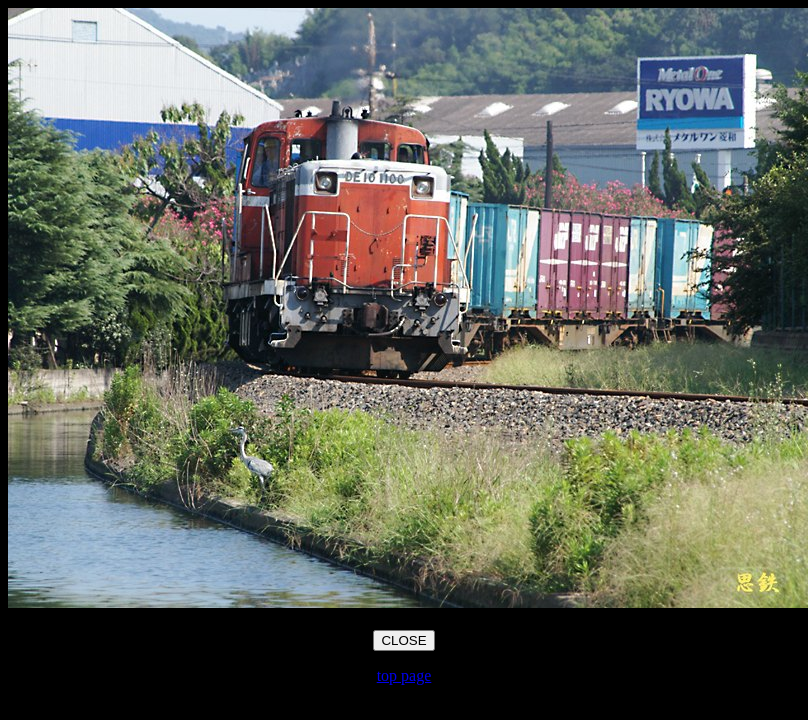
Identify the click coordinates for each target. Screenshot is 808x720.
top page (404, 675)
